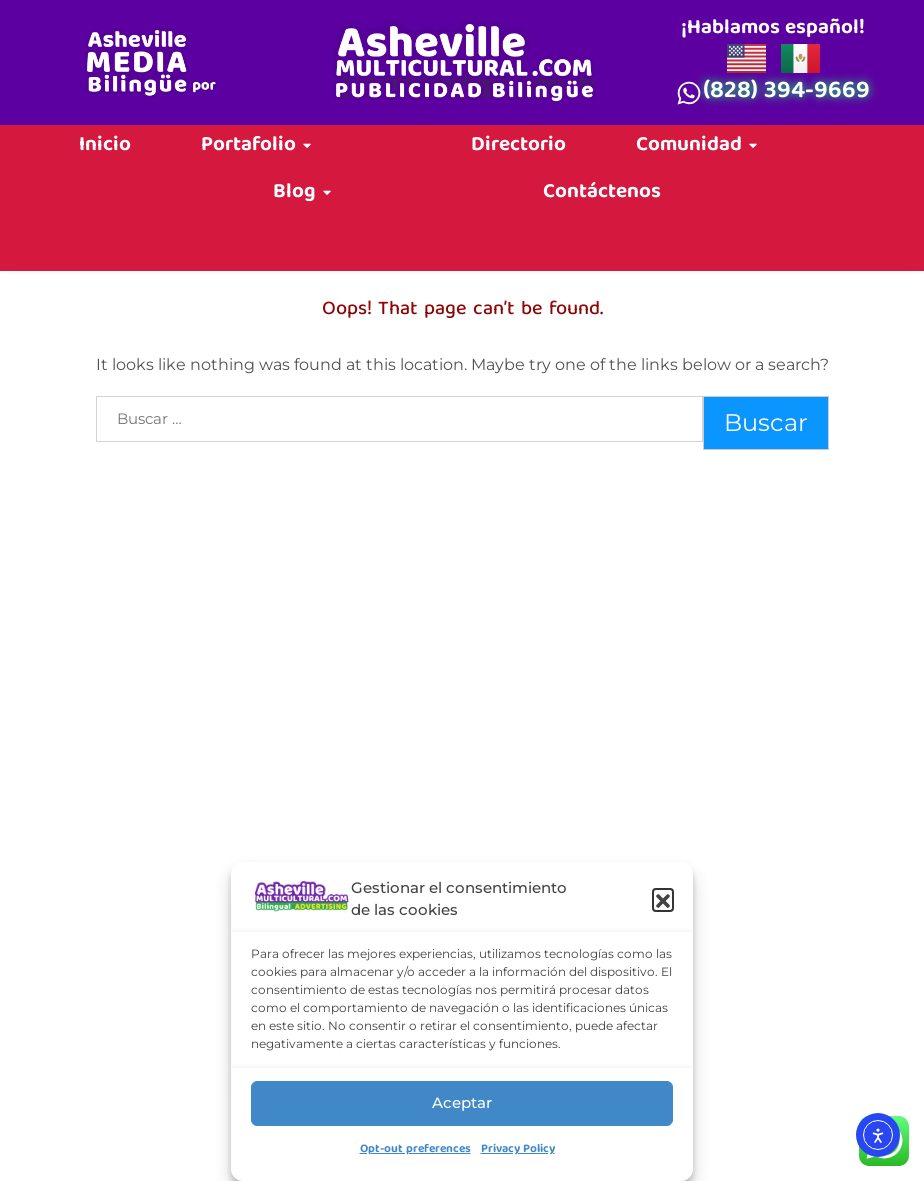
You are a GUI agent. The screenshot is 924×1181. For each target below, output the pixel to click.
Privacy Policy (518, 1149)
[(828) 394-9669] (689, 93)
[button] (663, 899)
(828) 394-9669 (786, 93)
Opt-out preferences (415, 1149)
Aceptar (462, 1102)
